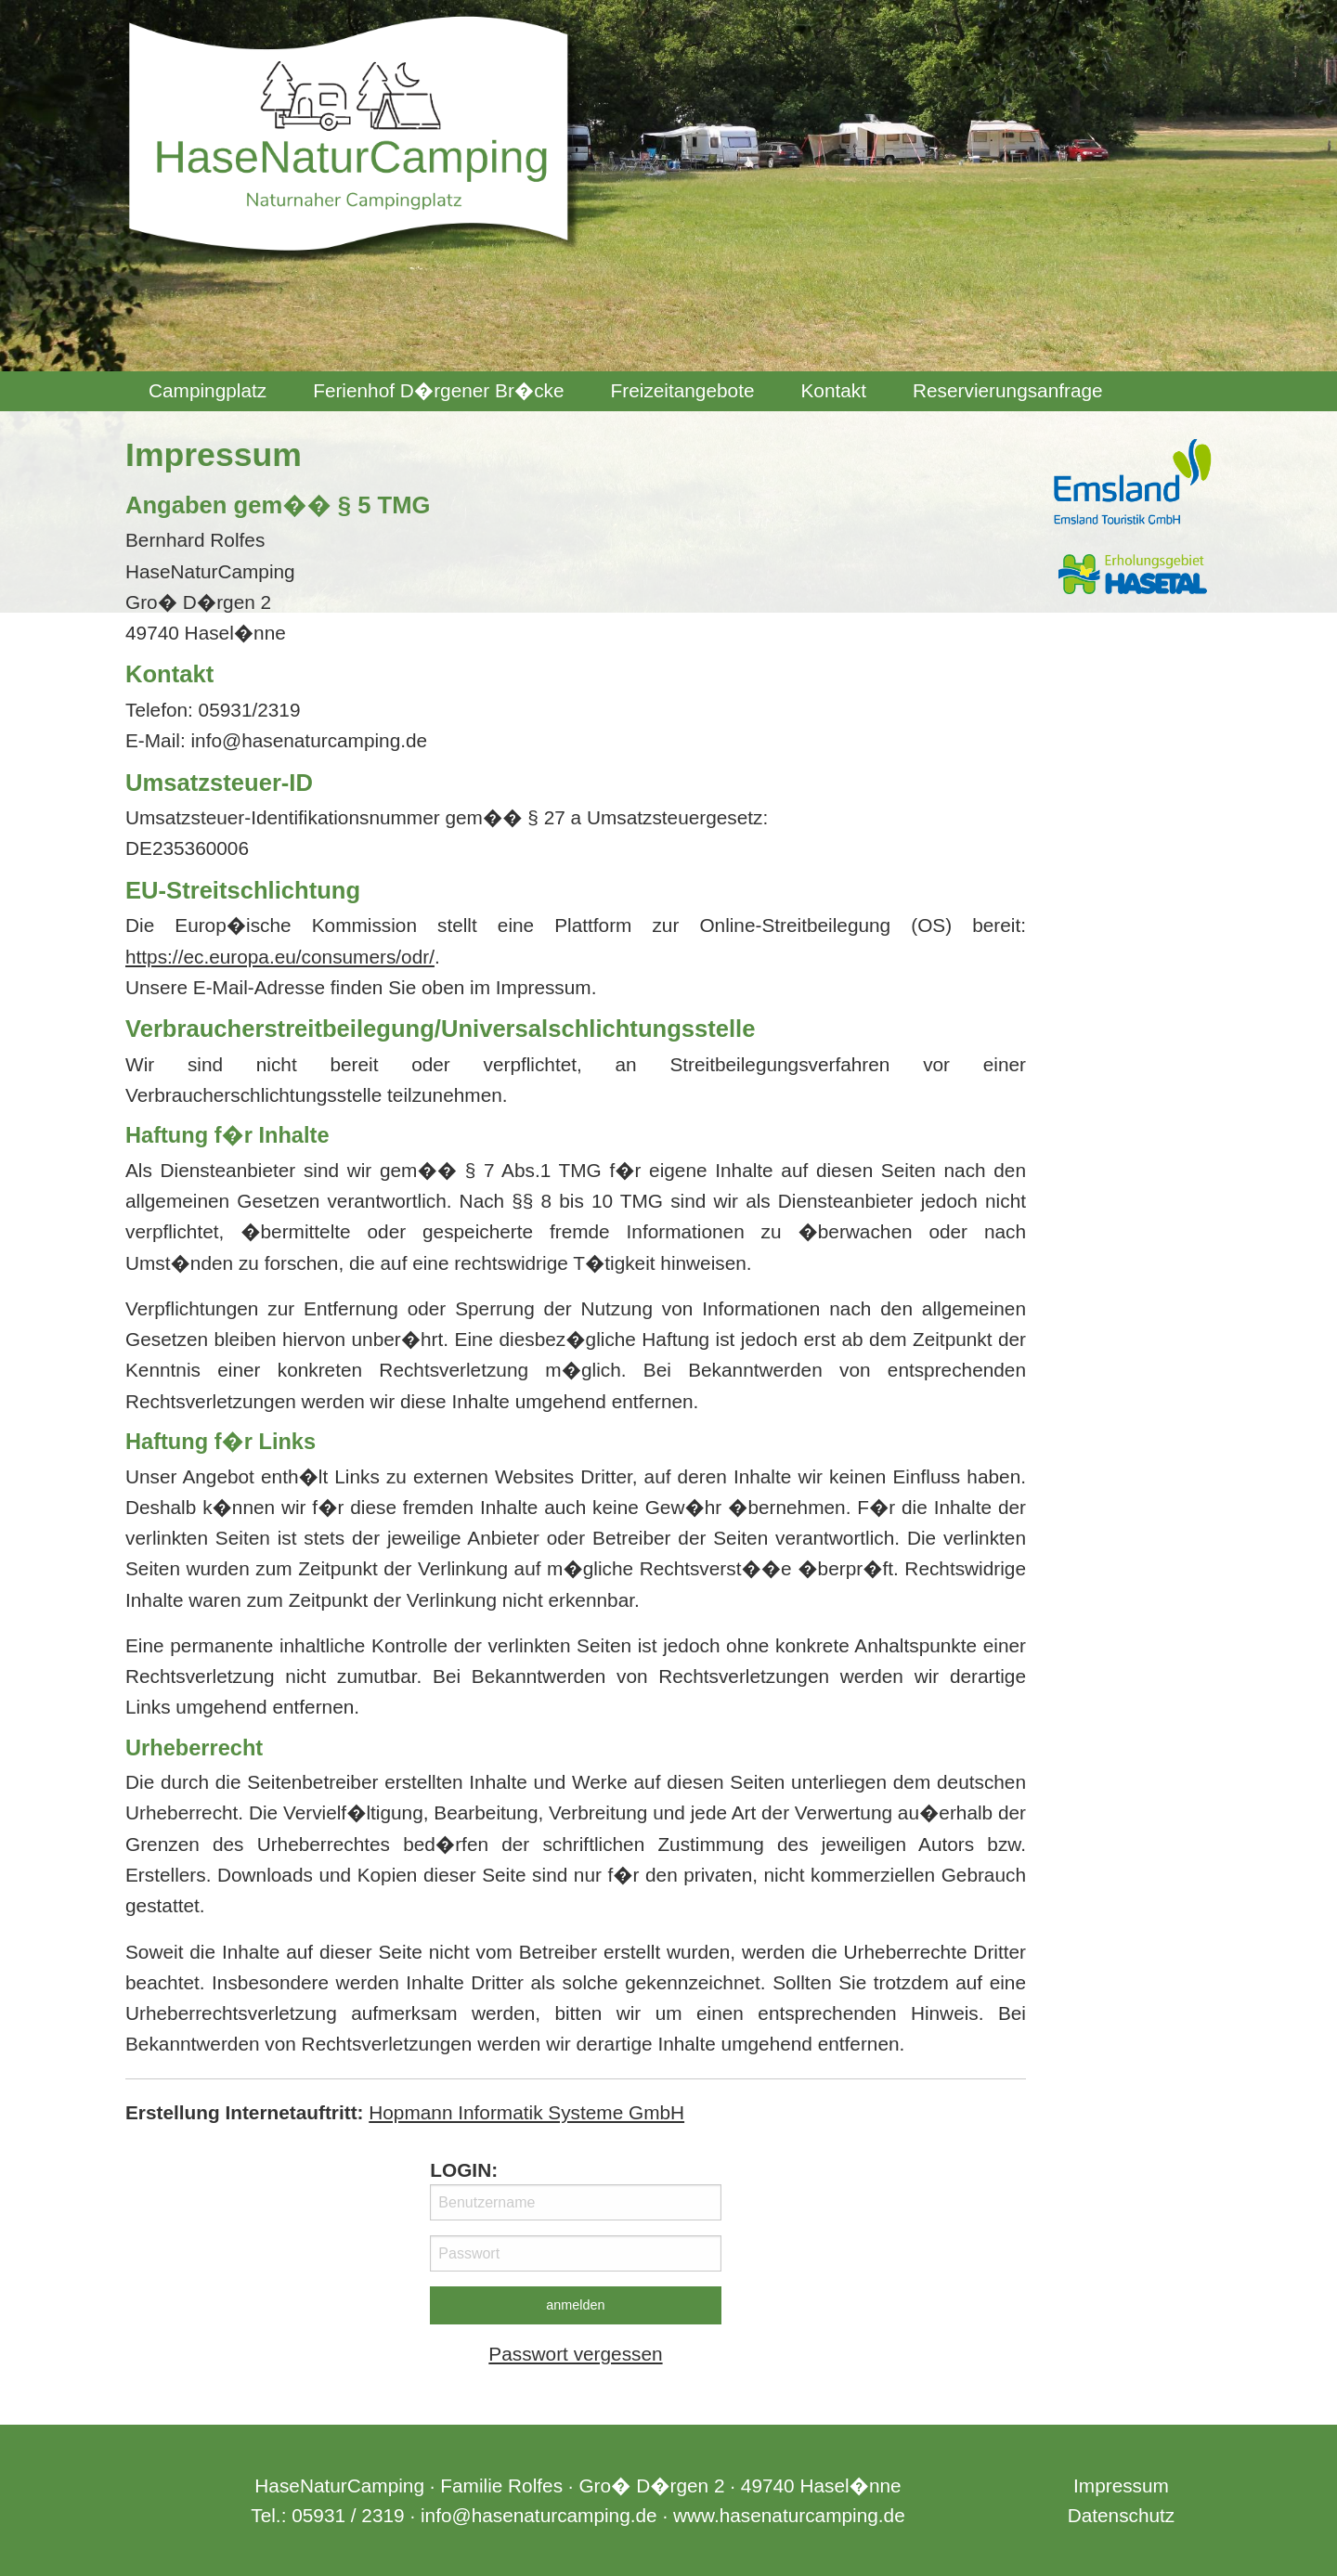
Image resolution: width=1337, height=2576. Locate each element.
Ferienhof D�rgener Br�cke (438, 390)
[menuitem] (207, 391)
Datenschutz (1121, 2515)
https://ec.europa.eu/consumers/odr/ (280, 956)
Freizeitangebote (683, 390)
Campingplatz (207, 390)
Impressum (1121, 2485)
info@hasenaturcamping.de (539, 2515)
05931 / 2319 (348, 2515)
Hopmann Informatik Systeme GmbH (526, 2112)
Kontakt (833, 390)
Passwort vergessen (575, 2353)
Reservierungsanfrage (1008, 390)
